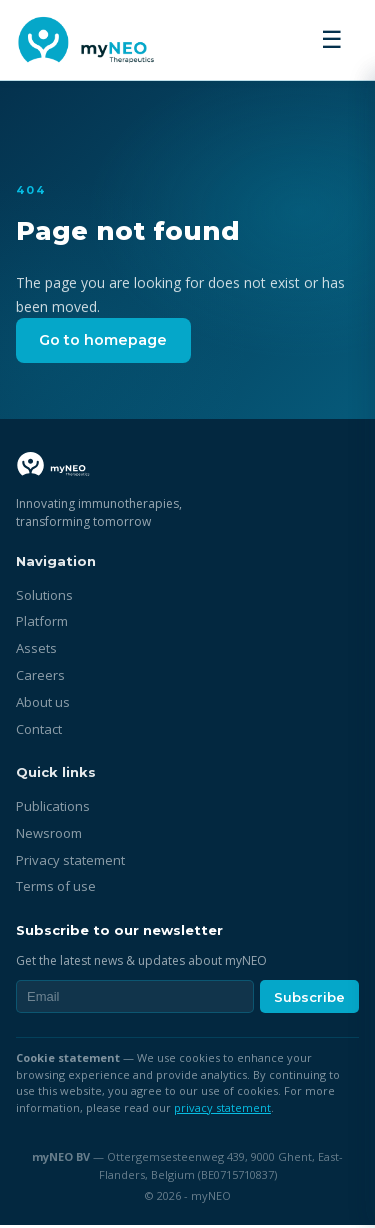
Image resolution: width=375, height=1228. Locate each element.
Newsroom (49, 836)
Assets (36, 651)
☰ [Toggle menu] (332, 39)
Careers (40, 678)
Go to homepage (110, 341)
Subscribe (309, 1000)
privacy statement (222, 1110)
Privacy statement (70, 863)
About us (43, 705)
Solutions (44, 598)
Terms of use (56, 890)
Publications (53, 809)
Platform (42, 625)
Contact (39, 732)
